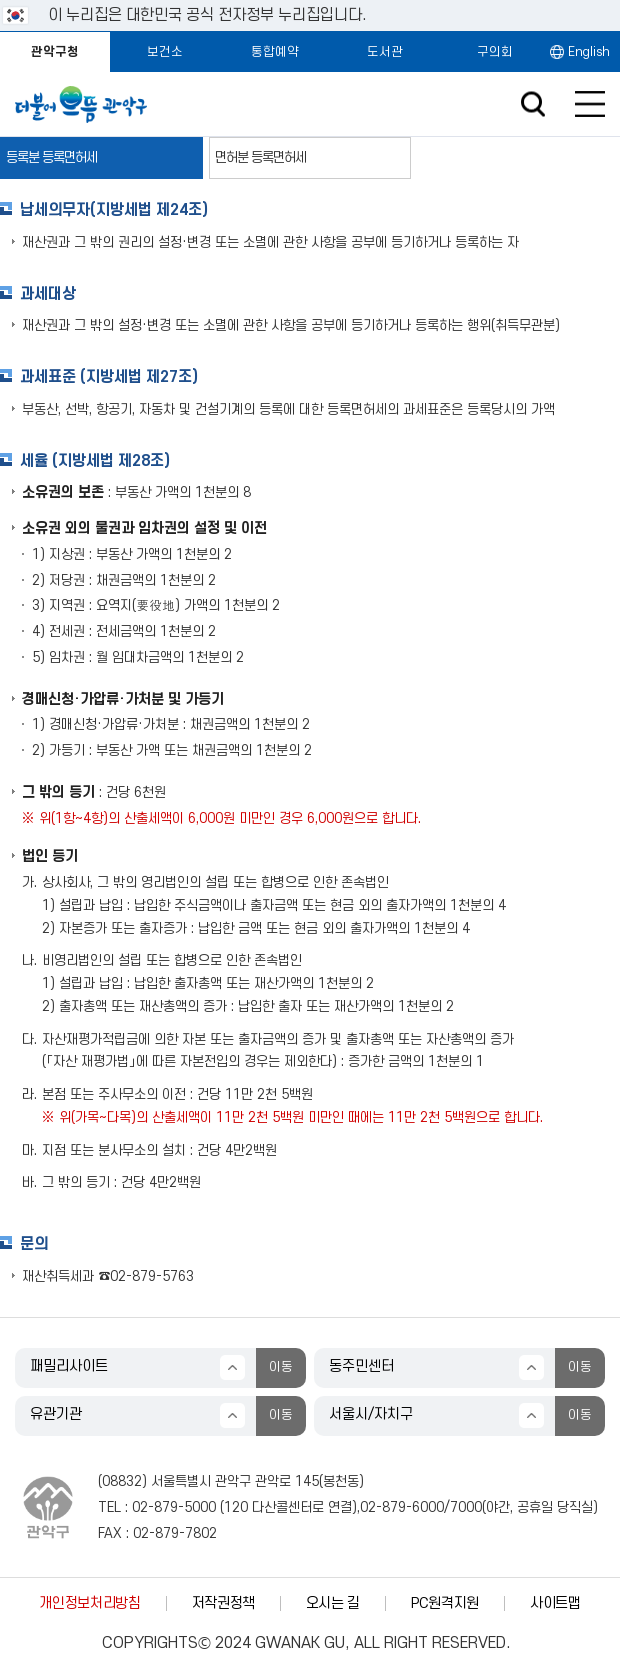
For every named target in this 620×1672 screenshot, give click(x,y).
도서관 (385, 52)
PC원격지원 (445, 1603)
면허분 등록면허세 (260, 157)
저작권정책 (223, 1603)
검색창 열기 (532, 104)
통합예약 (275, 52)
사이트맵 (555, 1603)
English (589, 52)
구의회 (495, 52)
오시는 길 (333, 1603)
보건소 (165, 52)
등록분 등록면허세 (51, 157)
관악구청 (55, 52)
